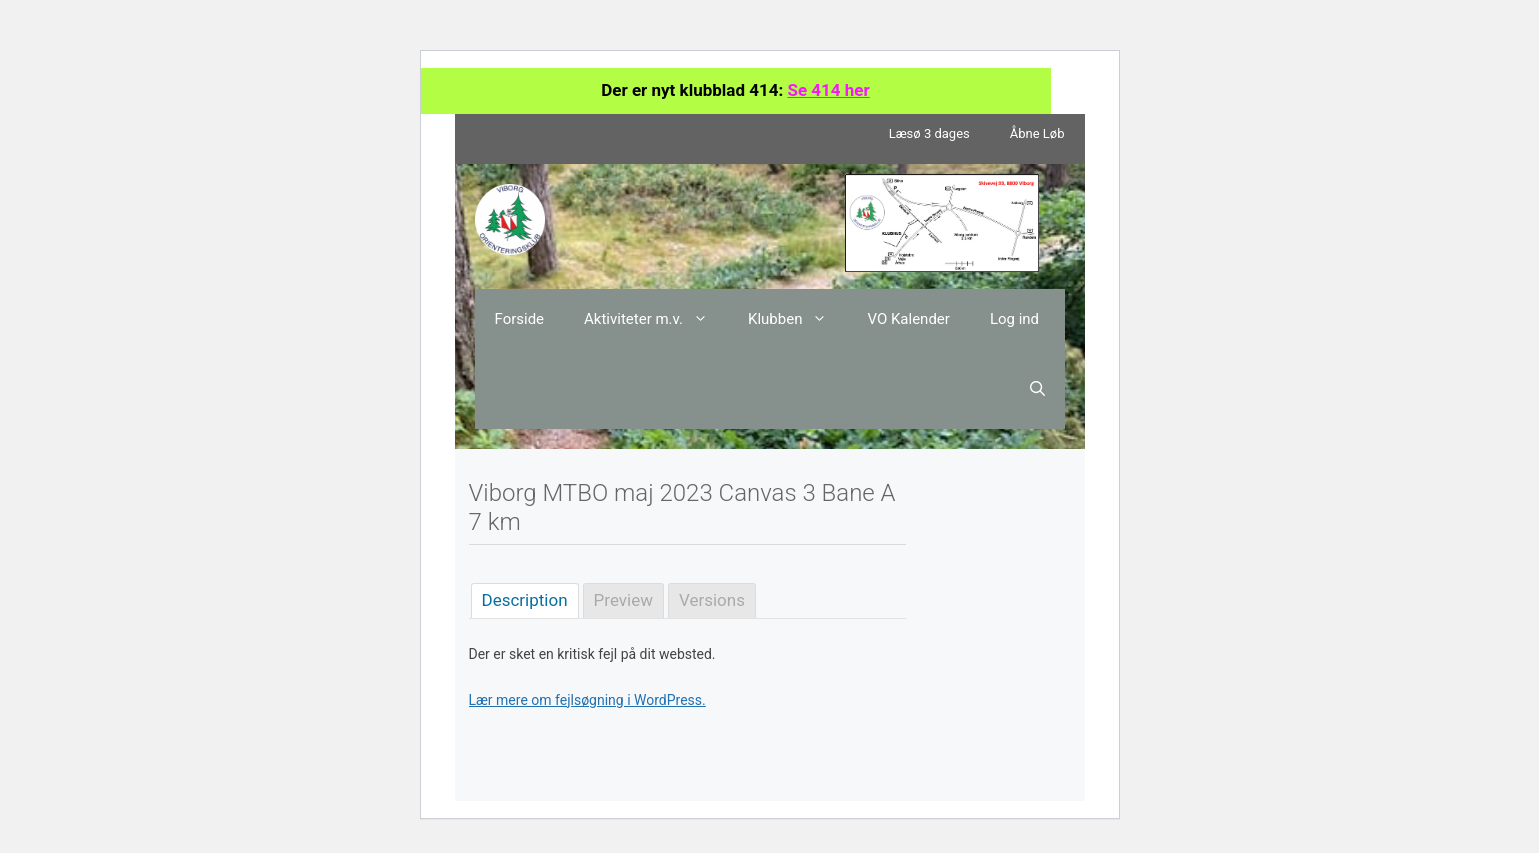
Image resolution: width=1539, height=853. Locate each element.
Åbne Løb (1037, 133)
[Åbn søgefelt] (1037, 389)
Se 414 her (828, 90)
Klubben (797, 319)
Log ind (1014, 319)
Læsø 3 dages (929, 133)
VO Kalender (908, 319)
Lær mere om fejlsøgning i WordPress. (587, 700)
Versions (712, 600)
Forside (520, 319)
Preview (623, 600)
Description (525, 600)
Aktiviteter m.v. (656, 319)
